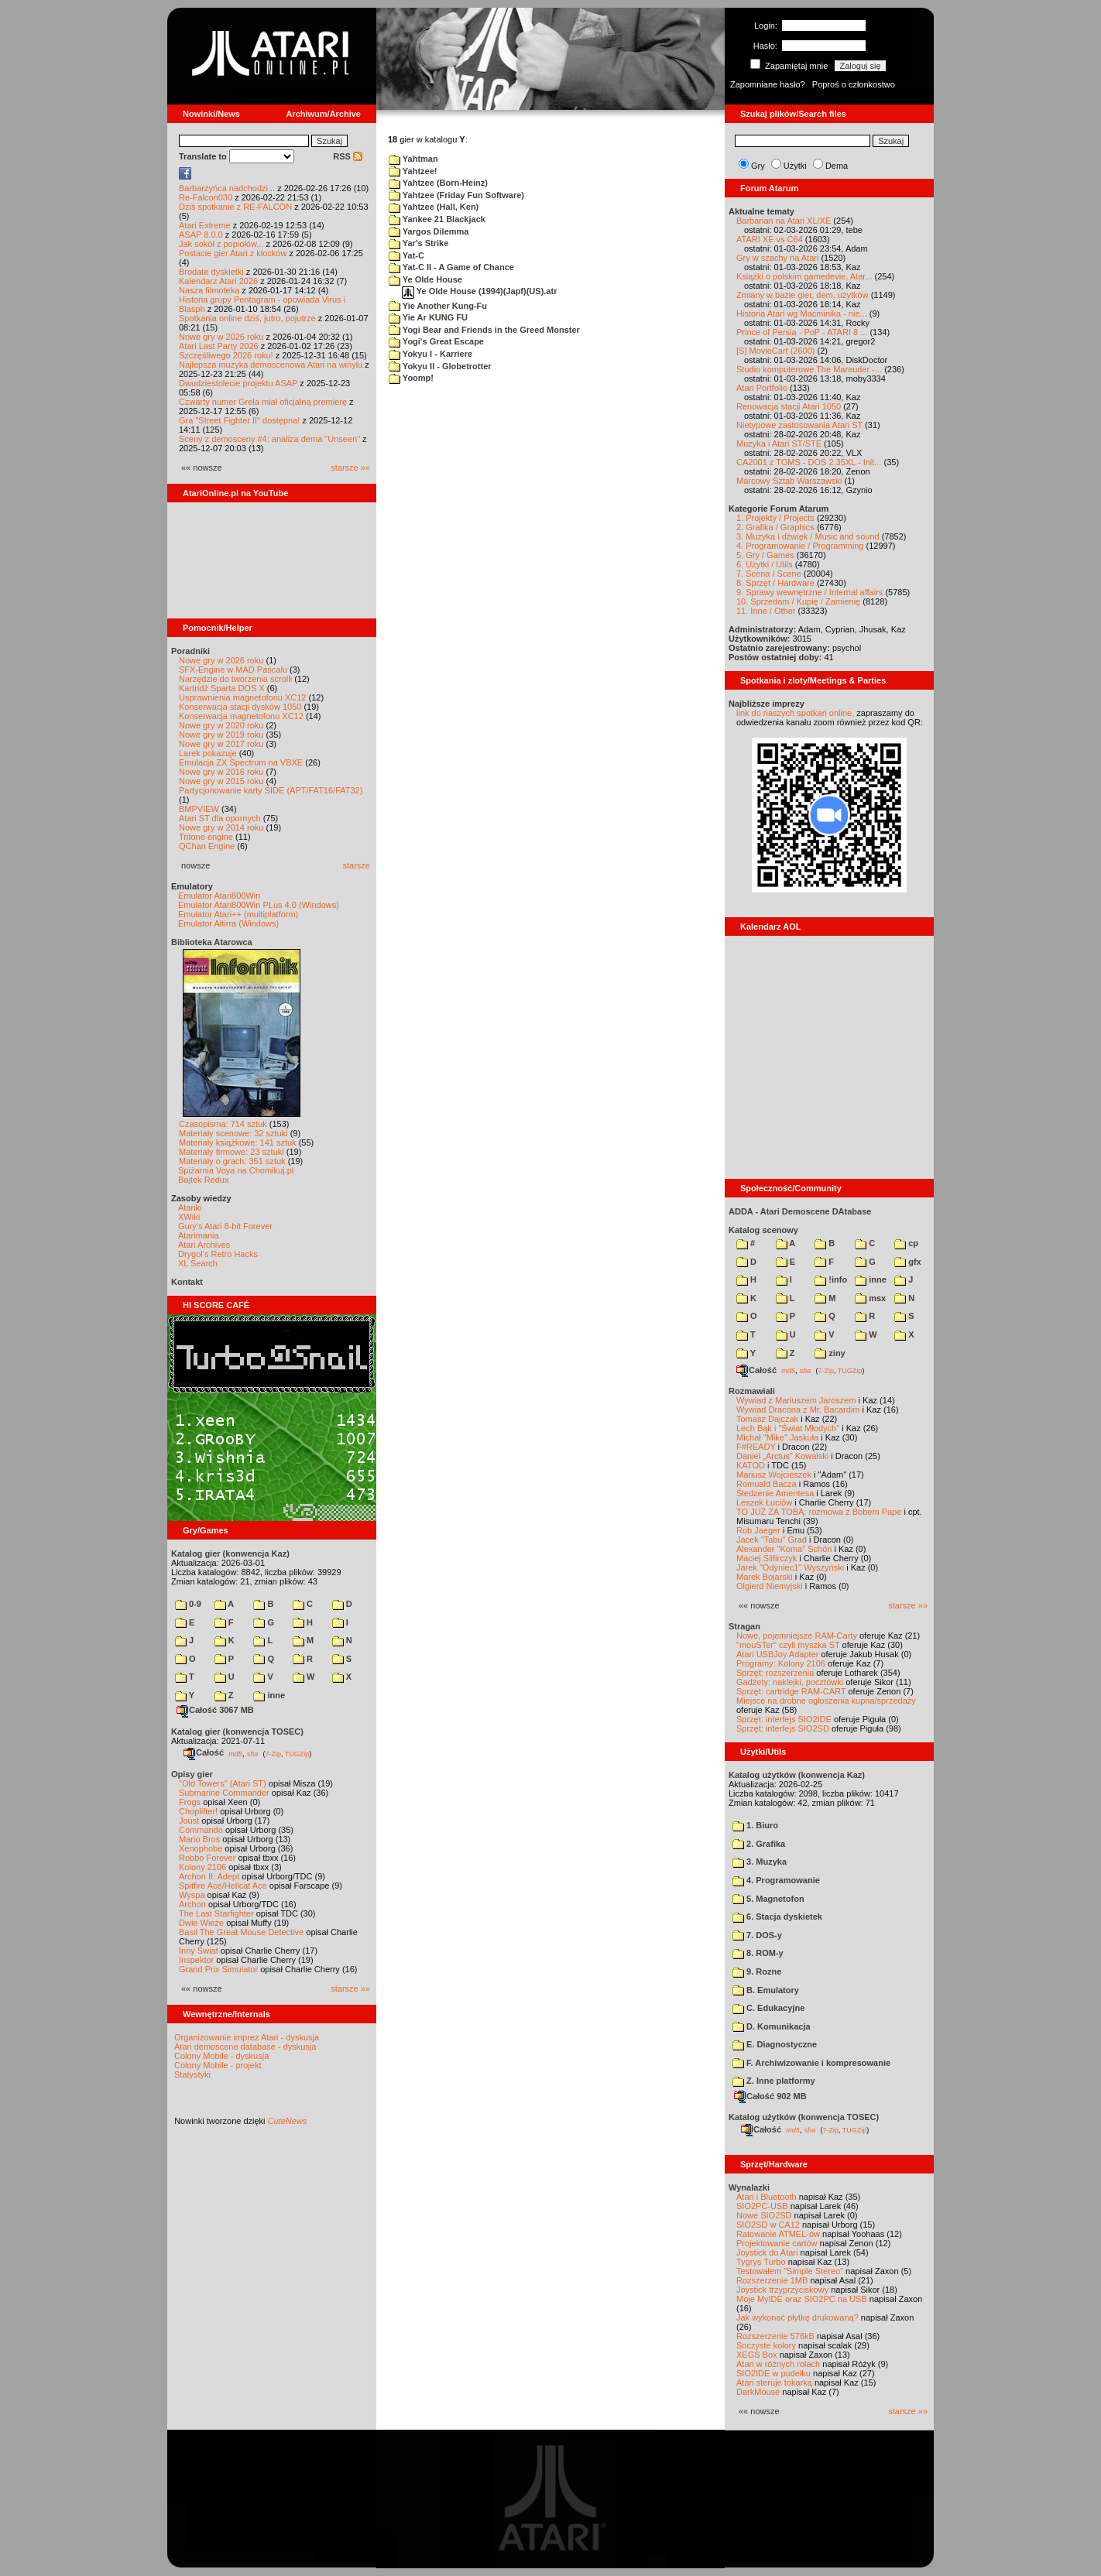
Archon (192, 1904)
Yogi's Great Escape (436, 341)
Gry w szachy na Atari (777, 257)
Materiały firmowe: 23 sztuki (231, 1151)
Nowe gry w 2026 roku (221, 336)
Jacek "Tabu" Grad (771, 1539)
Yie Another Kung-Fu (438, 305)
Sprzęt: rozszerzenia (775, 1672)
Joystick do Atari (766, 2252)
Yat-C (406, 255)
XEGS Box (756, 2354)
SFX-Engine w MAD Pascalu (233, 669)
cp (906, 1243)
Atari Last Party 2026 (219, 346)
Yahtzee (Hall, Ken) (433, 206)
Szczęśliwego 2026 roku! (226, 355)
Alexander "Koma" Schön (784, 1548)
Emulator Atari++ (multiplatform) (238, 914)
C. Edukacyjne (768, 2007)
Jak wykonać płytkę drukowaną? (797, 2317)
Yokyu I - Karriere (430, 353)
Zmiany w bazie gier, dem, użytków (802, 295)
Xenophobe (200, 1848)
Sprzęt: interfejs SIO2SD (782, 1728)
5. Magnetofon (768, 1898)
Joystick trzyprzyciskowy (782, 2289)
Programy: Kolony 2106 (780, 1663)
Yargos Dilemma (428, 231)
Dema (836, 165)
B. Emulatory (765, 1990)
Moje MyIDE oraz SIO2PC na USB (801, 2299)
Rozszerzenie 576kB (775, 2336)
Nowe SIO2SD (764, 2215)
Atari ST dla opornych (220, 818)
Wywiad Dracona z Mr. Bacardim (797, 1409)
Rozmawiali (752, 1391)
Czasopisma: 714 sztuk (223, 1124)
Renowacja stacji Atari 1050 (788, 406)
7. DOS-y (757, 1935)
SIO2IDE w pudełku (773, 2373)
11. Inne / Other (765, 610)
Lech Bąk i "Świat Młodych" (787, 1428)
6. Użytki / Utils (764, 564)
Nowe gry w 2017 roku (221, 743)
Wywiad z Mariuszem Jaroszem (796, 1400)
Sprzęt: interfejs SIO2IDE (784, 1719)
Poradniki (190, 651)
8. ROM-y (758, 1953)
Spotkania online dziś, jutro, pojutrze (247, 318)
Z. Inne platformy (773, 2080)
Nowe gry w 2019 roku (221, 734)
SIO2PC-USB (762, 2206)
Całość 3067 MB (215, 1709)
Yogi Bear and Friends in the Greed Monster (484, 329)
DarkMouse (758, 2391)
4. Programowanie (776, 1880)
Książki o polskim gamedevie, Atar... (804, 276)
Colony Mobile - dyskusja (221, 2055)
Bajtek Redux (203, 1179)
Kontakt (187, 1281)
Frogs (190, 1802)
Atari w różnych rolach (778, 2364)
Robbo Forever (207, 1857)
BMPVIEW (199, 809)
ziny (830, 1353)
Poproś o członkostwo (853, 84)
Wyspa (192, 1894)
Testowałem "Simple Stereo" (789, 2271)
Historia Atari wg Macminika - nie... (801, 313)
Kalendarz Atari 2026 (218, 281)
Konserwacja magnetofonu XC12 (241, 716)
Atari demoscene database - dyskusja (245, 2046)
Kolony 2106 (202, 1867)
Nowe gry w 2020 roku (221, 725)
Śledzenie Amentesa (775, 1493)
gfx (907, 1261)
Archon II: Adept (210, 1876)
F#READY (756, 1446)
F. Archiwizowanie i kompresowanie (811, 2062)
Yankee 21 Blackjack (437, 219)
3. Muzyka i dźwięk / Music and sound (808, 536)
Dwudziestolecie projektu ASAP (238, 383)
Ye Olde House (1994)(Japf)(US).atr (479, 291)
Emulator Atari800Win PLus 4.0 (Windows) (258, 904)
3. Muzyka (759, 1861)
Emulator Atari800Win (219, 895)
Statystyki (192, 2074)
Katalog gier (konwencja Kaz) (230, 1553)
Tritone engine (206, 836)
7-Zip (273, 1753)
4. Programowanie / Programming (799, 545)
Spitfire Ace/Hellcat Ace (223, 1885)
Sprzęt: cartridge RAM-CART (790, 1691)
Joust (189, 1820)
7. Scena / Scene (768, 573)
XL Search (198, 1263)
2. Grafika (758, 1843)
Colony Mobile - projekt (218, 2065)
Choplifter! (198, 1811)
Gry (758, 165)
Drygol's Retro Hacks (218, 1254)
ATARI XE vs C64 (769, 239)
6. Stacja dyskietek (777, 1916)
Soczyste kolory (766, 2345)
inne (269, 1695)
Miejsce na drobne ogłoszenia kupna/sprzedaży (826, 1700)
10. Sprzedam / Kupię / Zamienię (798, 601)
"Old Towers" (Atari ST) (222, 1783)
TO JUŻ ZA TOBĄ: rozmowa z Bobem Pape (818, 1511)
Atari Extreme (205, 225)
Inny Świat (198, 1950)
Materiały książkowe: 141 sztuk (238, 1142)
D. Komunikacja (771, 2026)
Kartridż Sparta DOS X (222, 688)
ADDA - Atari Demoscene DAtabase (800, 1211)
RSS (347, 156)
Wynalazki (749, 2187)
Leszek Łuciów (764, 1502)
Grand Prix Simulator (218, 1969)
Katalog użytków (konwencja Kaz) (797, 1775)
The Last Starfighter (216, 1913)
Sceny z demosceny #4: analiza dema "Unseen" (269, 439)
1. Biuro (755, 1825)
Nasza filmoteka (209, 290)
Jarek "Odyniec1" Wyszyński (790, 1567)
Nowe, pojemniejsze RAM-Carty (796, 1635)
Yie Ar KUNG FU (428, 317)
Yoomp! (411, 377)
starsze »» (350, 467)
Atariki (190, 1207)
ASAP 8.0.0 (201, 234)
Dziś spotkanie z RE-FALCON (235, 206)
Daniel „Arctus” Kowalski (782, 1456)
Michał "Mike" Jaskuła (777, 1437)
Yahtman (413, 158)
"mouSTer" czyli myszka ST (788, 1644)
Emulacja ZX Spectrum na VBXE (241, 762)
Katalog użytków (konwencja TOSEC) (804, 2117)
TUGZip (297, 1753)
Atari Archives (204, 1244)
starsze (356, 865)
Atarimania (198, 1235)
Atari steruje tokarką (774, 2382)
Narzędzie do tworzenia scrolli (235, 678)
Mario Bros (199, 1839)
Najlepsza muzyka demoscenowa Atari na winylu (270, 364)
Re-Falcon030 (205, 197)
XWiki (189, 1216)
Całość (204, 1752)
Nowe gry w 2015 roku (221, 781)
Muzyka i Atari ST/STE (778, 443)
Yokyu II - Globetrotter (440, 366)
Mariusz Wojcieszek (773, 1474)
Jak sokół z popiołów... (221, 243)
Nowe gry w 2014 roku (221, 827)
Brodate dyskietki (211, 271)
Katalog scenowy (763, 1230)
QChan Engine (207, 846)
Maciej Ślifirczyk (766, 1558)
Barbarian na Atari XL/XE (783, 220)
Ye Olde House (425, 279)
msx (870, 1298)
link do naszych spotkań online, (795, 713)
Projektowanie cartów (777, 2243)
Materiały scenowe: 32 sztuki (233, 1133)
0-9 (188, 1603)
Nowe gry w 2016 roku (221, 771)
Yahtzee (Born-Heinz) (438, 182)
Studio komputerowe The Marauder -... (809, 369)
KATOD (750, 1465)
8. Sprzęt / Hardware (775, 582)
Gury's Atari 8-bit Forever (225, 1226)
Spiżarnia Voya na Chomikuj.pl (235, 1170)
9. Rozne (756, 1971)
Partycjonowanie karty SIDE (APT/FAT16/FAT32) (270, 790)
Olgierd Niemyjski (769, 1586)
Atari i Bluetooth (766, 2196)
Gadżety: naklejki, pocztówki (789, 1682)
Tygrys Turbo (761, 2261)
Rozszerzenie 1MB (772, 2280)
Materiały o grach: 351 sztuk (232, 1161)
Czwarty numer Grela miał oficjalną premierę (263, 401)
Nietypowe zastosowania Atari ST (799, 425)
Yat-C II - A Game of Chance (451, 267)
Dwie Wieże (201, 1922)
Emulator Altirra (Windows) (228, 923)
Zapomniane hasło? (767, 84)
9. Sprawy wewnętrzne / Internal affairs (809, 592)
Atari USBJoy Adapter (777, 1654)
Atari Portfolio (761, 387)
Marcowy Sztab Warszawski (789, 480)
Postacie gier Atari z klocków (232, 253)
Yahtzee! (413, 171)
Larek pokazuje (208, 753)
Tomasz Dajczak (767, 1418)
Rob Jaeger (758, 1530)
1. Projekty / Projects (775, 517)
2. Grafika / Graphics (775, 527)
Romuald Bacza (766, 1483)
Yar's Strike (418, 243)
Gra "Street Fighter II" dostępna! (239, 420)
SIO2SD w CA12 (768, 2224)
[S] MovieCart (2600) (775, 350)
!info (831, 1279)
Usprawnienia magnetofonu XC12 (243, 697)
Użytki (795, 165)
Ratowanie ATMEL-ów (778, 2234)
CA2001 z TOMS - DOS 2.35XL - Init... (808, 462)
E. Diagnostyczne (774, 2044)
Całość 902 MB (770, 2096)
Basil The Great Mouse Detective (241, 1932)
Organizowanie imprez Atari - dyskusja (246, 2037)
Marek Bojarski (764, 1576)
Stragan (744, 1626)
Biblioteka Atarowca (211, 942)
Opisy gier (192, 1774)
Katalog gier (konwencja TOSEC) (237, 1731)
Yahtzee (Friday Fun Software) (456, 195)
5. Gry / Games (765, 555)
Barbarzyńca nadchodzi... (227, 188)
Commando (201, 1829)
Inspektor (196, 1960)
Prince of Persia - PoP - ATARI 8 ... (801, 332)
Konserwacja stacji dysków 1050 (240, 706)
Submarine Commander (224, 1792)
